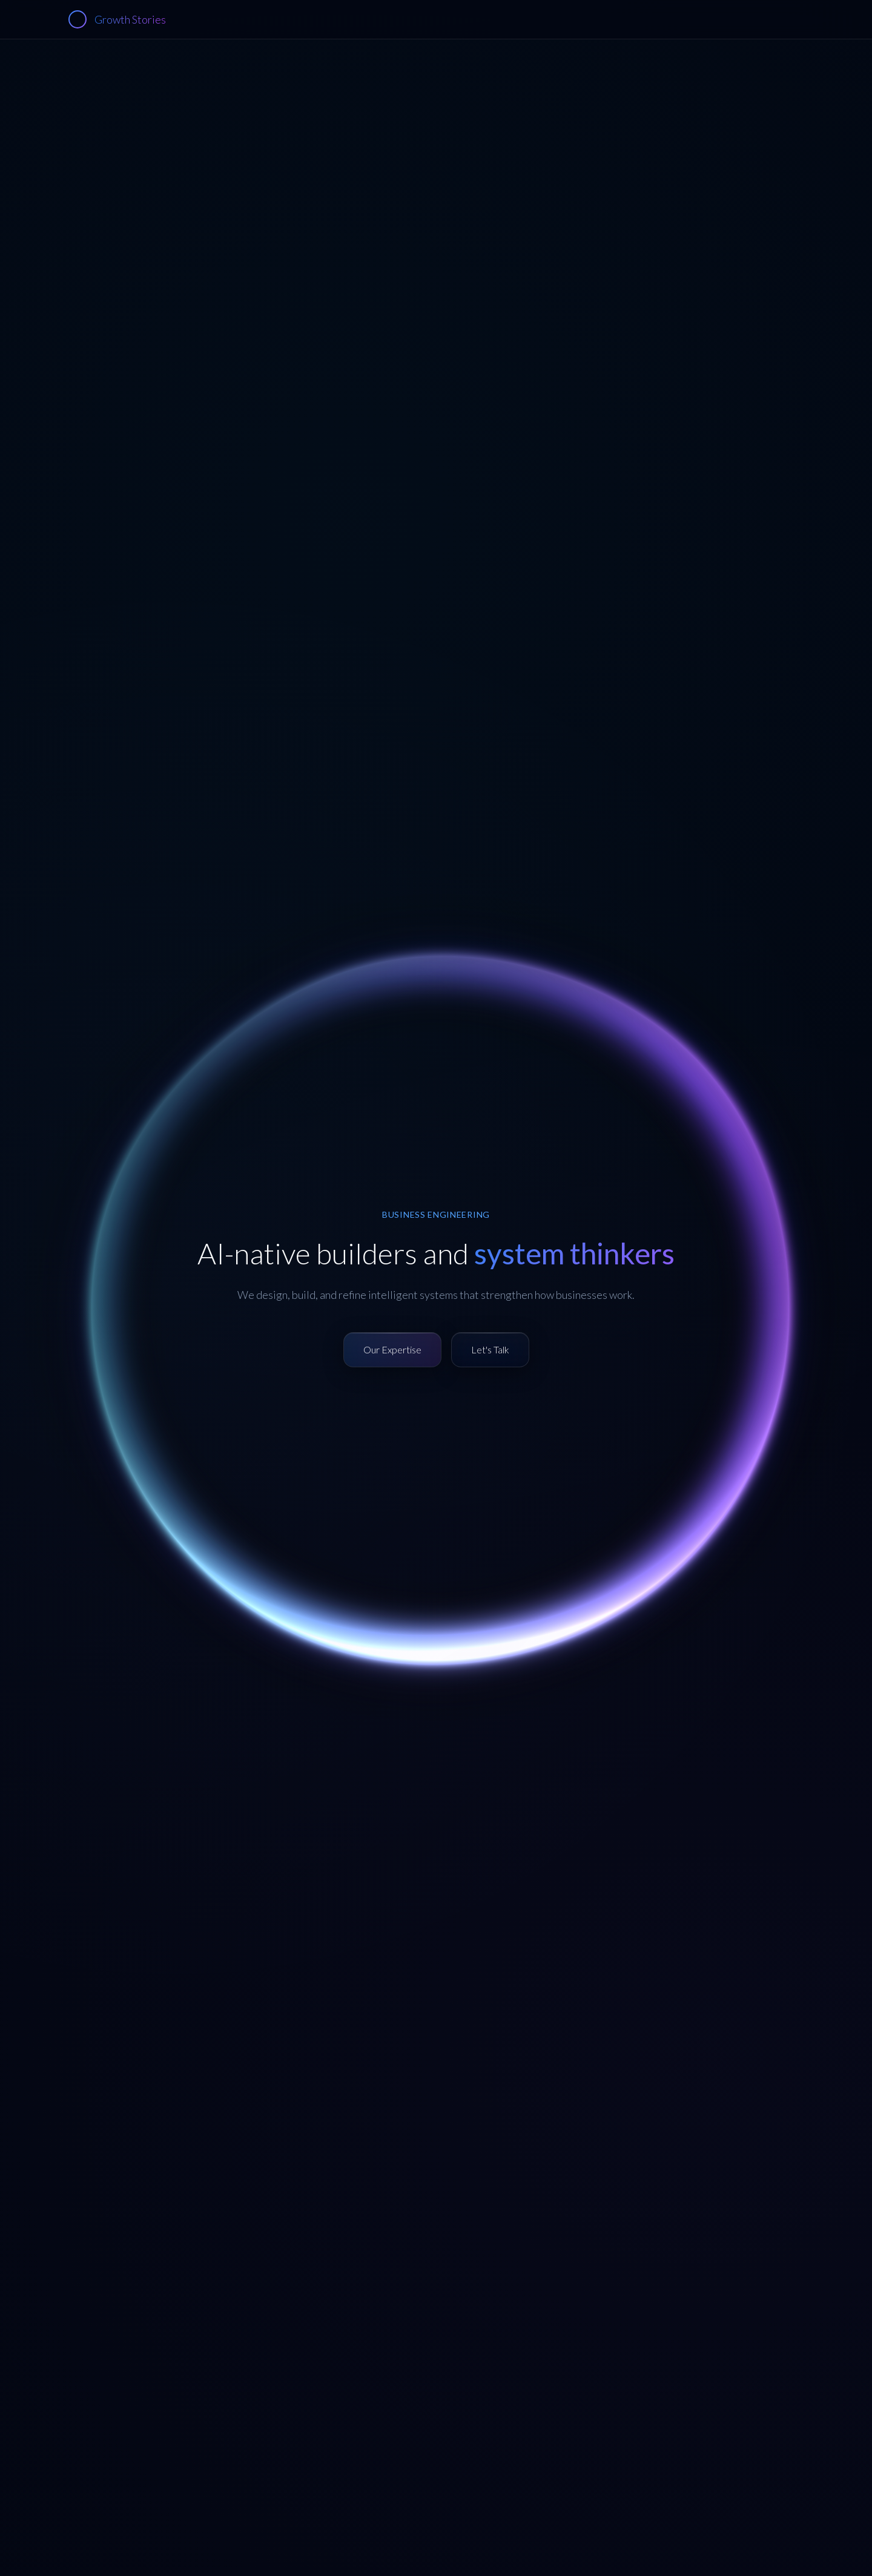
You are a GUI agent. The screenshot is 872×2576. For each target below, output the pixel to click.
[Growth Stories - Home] (117, 19)
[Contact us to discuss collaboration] (490, 1349)
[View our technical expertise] (392, 1349)
